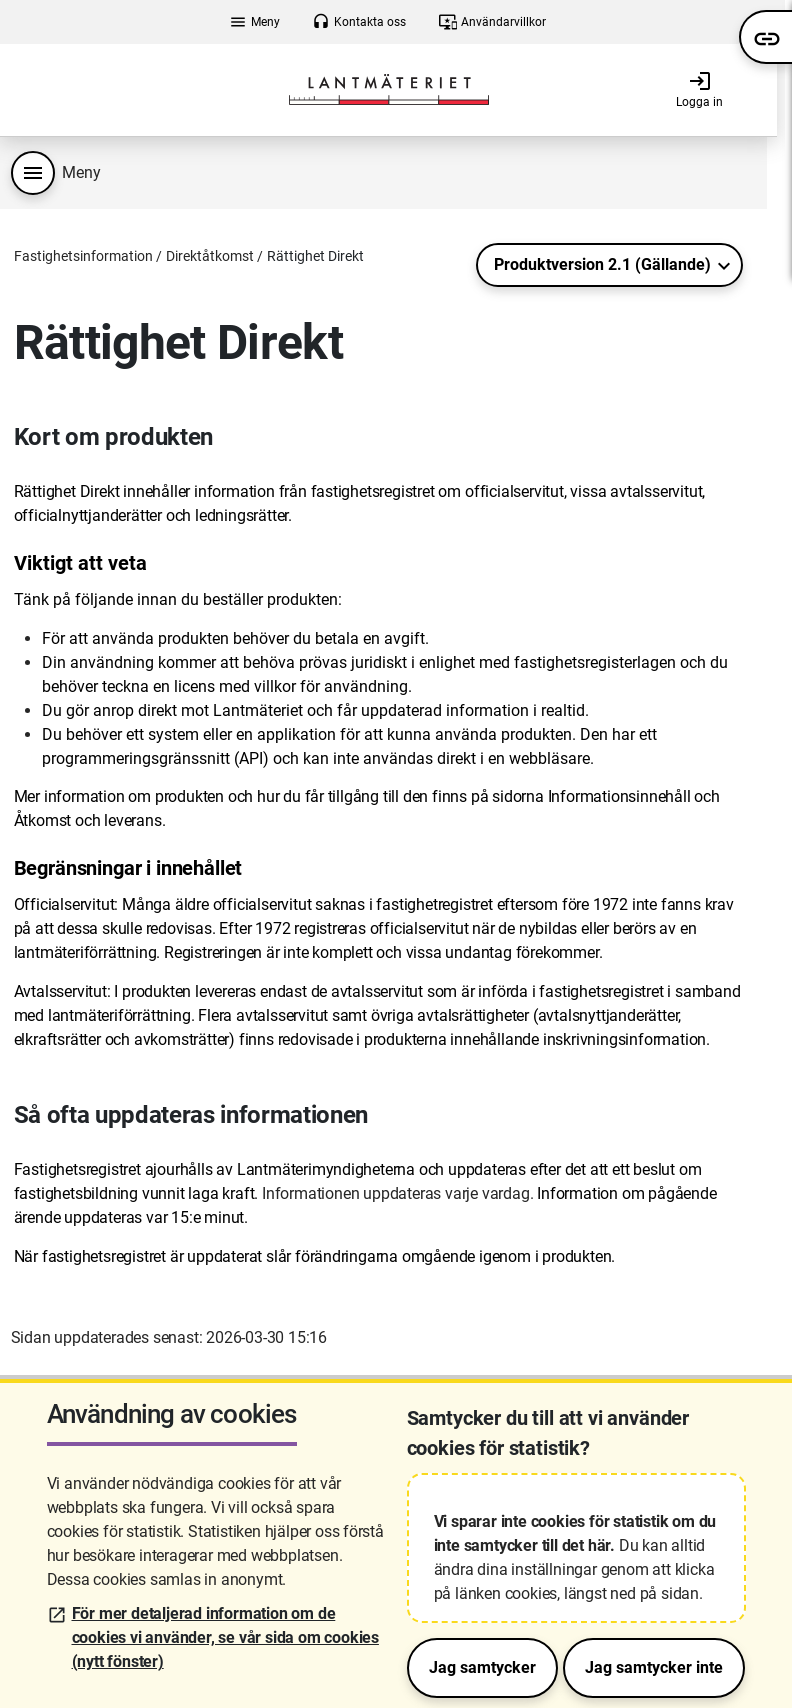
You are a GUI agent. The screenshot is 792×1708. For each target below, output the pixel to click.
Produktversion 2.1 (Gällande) (602, 264)
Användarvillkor (492, 22)
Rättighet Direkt (315, 256)
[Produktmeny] (33, 173)
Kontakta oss (359, 22)
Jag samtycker (482, 1667)
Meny (254, 22)
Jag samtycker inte (654, 1667)
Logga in (699, 89)
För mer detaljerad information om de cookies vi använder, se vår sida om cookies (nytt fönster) (225, 1637)
